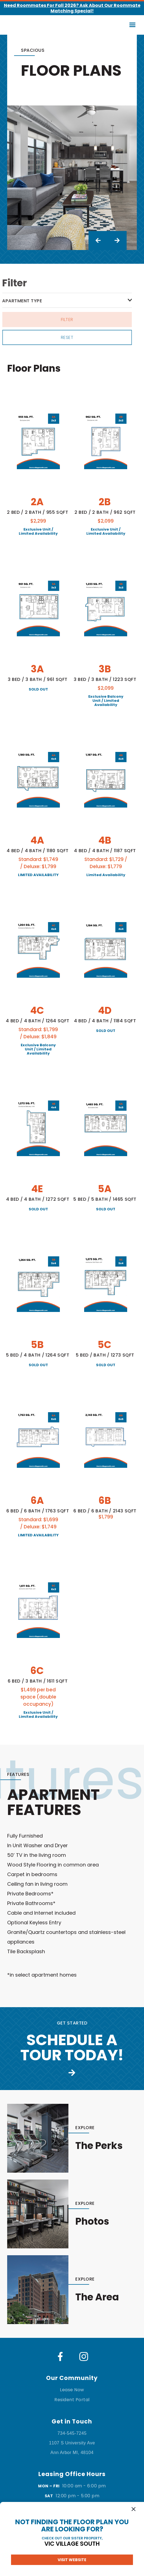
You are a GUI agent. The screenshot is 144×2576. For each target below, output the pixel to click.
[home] (19, 25)
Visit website (72, 2560)
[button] (133, 25)
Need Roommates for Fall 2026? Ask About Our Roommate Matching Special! (72, 8)
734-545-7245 (72, 2433)
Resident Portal (72, 2399)
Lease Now (72, 2390)
